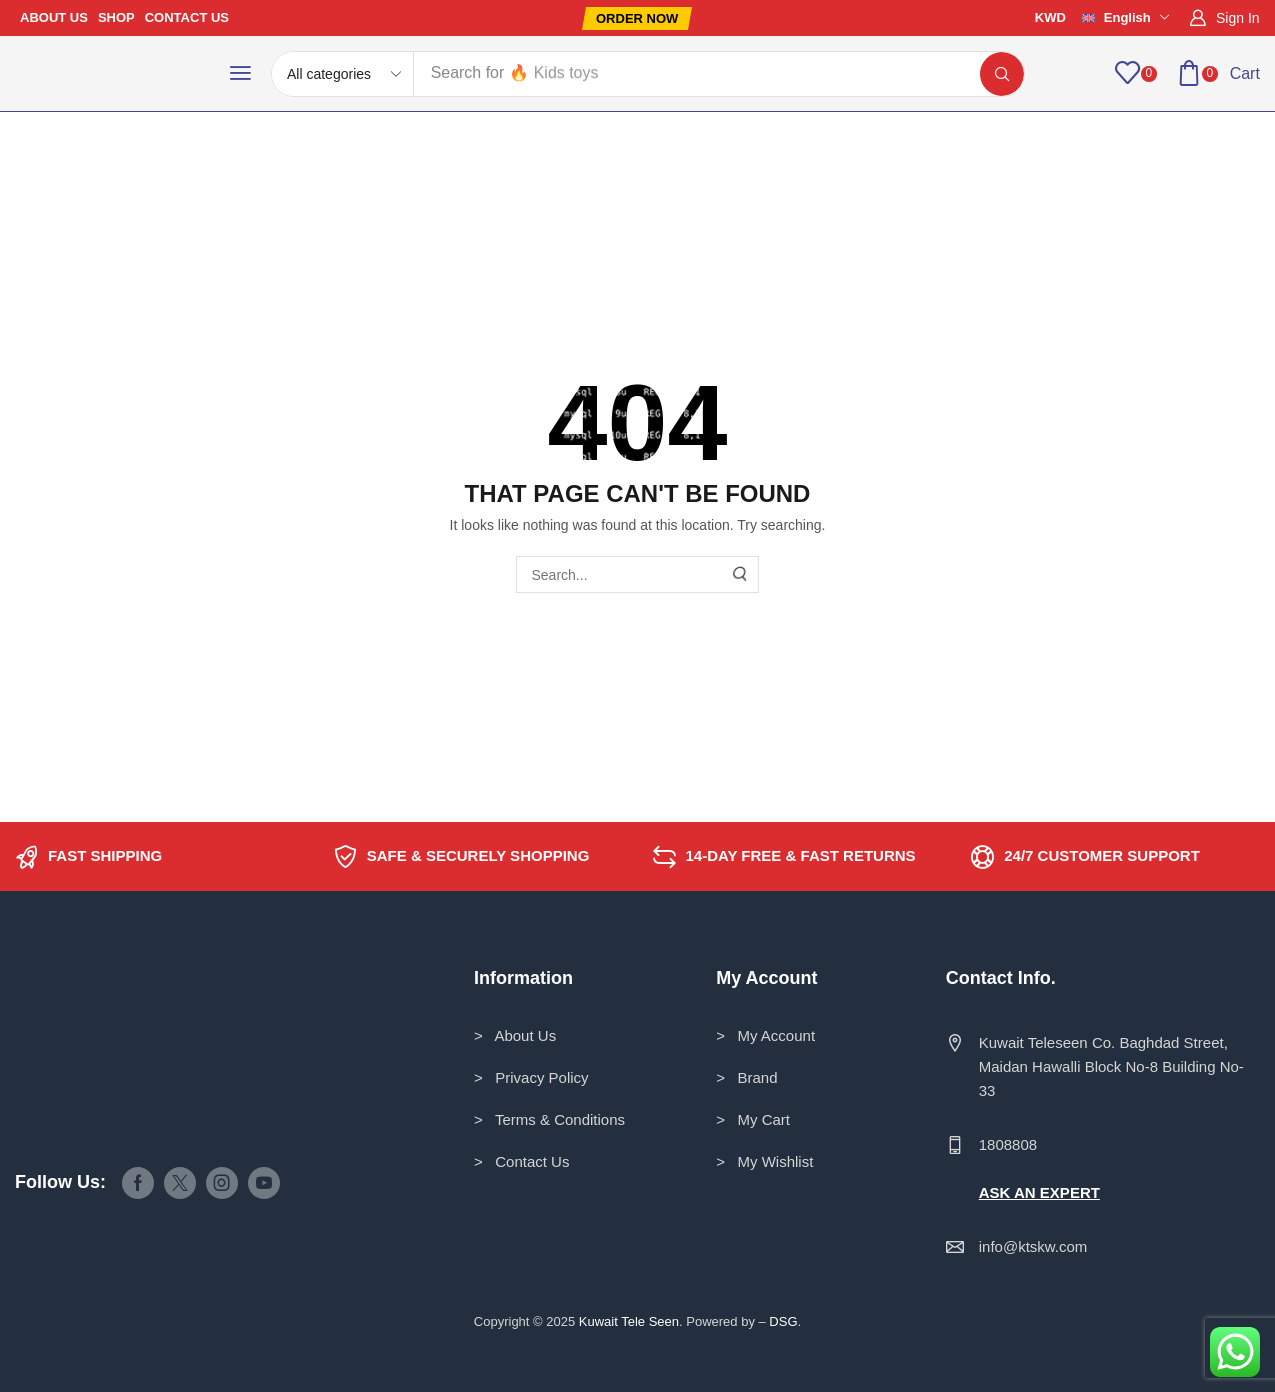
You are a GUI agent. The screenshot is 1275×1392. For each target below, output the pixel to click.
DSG (783, 1321)
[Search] (1002, 74)
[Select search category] (343, 74)
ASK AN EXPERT (1039, 1192)
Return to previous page (1173, 152)
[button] (637, 18)
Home (46, 152)
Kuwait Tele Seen (629, 1321)
